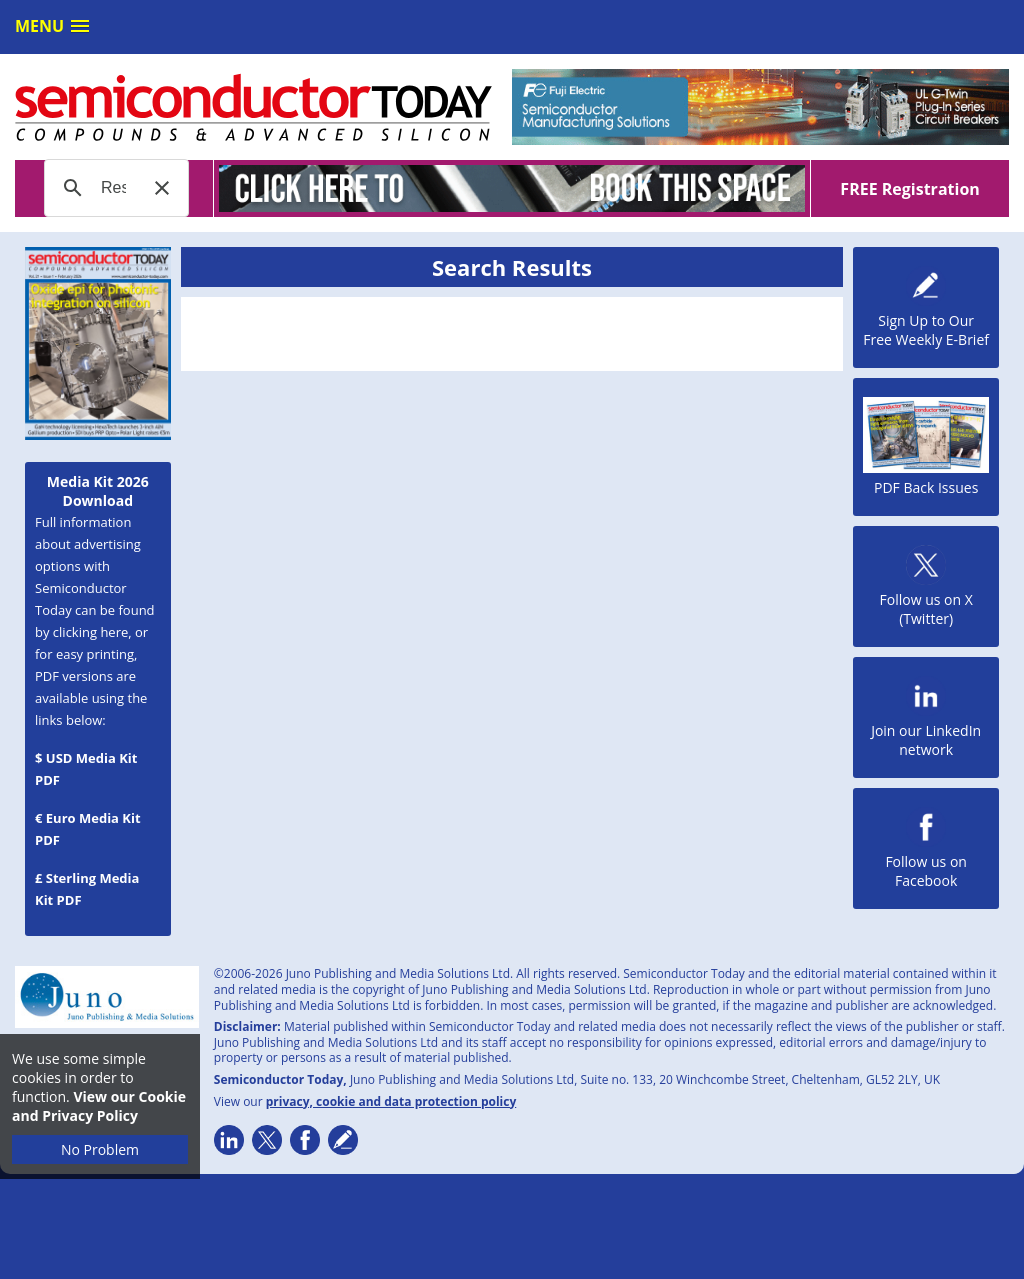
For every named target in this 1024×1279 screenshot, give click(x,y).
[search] (113, 188)
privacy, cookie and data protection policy (391, 1101)
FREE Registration (909, 189)
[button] (162, 188)
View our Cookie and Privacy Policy (99, 1106)
